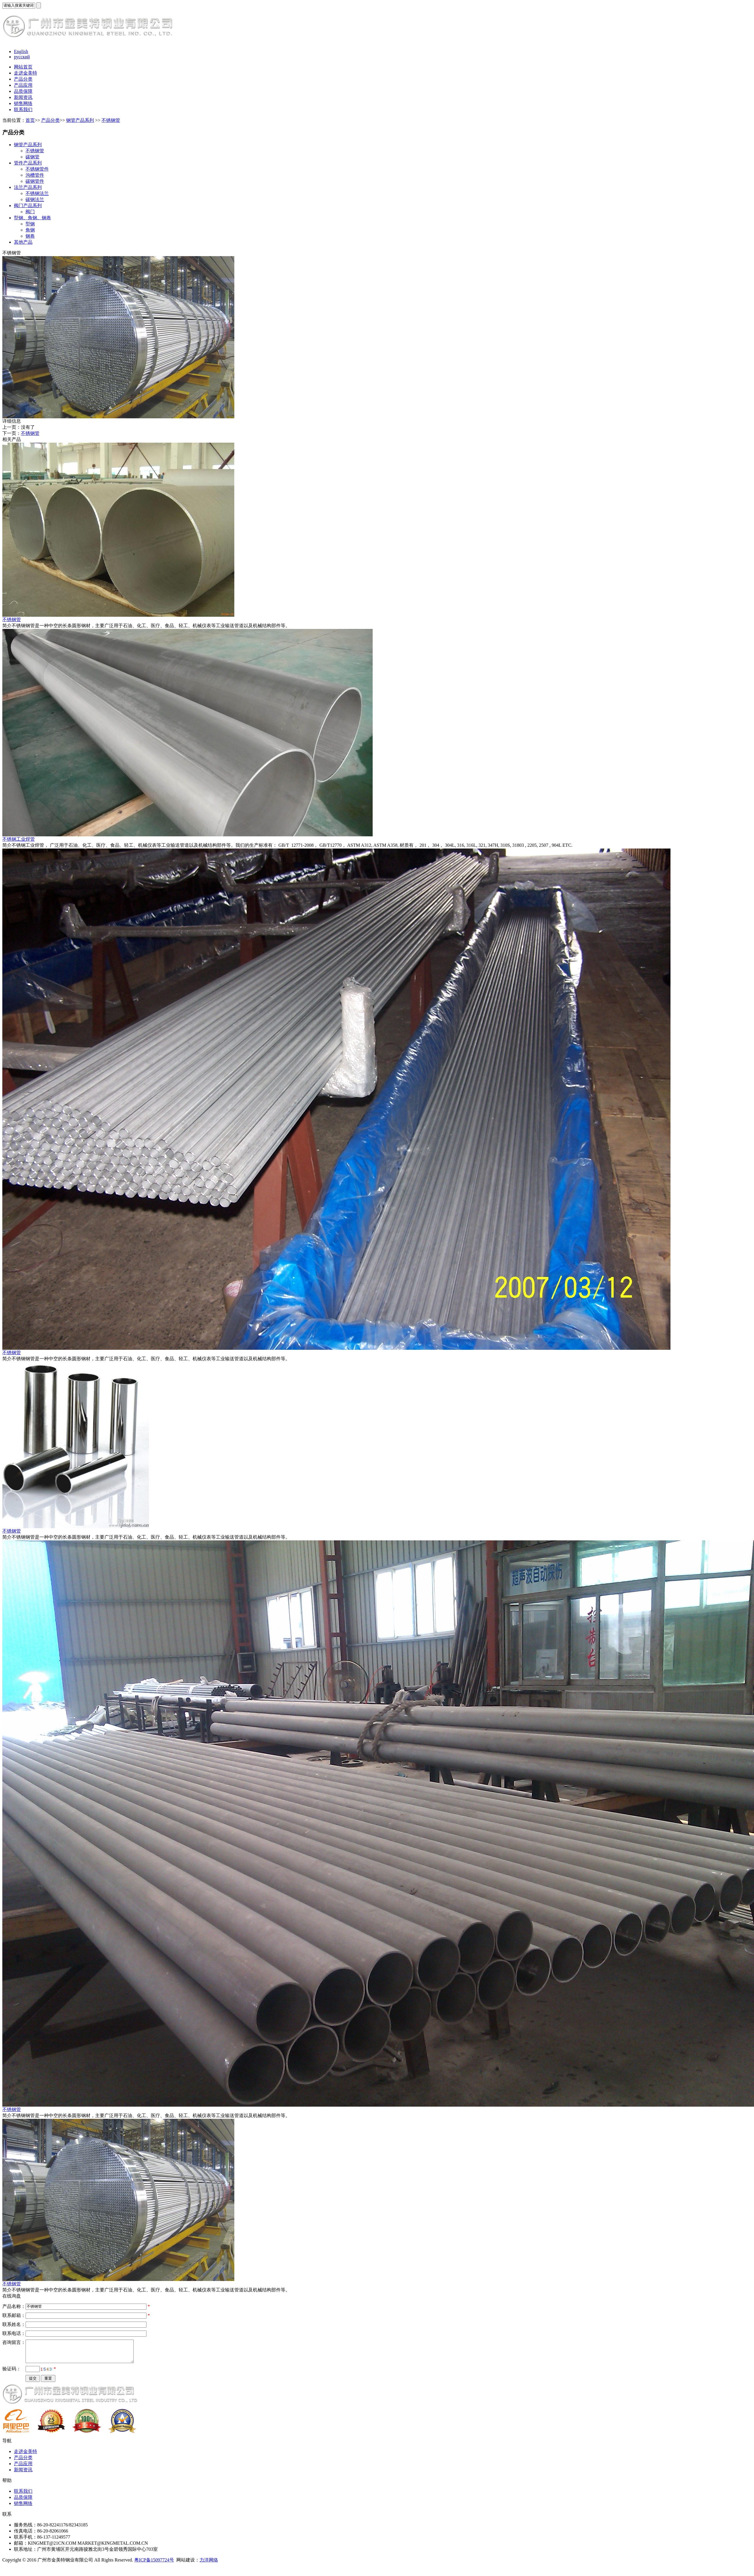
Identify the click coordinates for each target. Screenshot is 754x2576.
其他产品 (23, 242)
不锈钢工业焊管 (18, 839)
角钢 (30, 229)
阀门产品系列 (28, 205)
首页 (30, 120)
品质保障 (23, 91)
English (21, 51)
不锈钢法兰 (37, 193)
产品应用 (23, 85)
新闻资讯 (23, 97)
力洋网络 (209, 2564)
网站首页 (23, 66)
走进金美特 (25, 72)
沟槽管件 (35, 175)
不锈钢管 (111, 120)
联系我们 (23, 109)
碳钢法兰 (35, 199)
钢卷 (30, 236)
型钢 (30, 223)
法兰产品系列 (28, 187)
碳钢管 (32, 156)
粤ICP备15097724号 (154, 2564)
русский (22, 56)
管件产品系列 (28, 162)
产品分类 (23, 79)
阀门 (30, 211)
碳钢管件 (35, 181)
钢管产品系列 (80, 120)
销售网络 (23, 103)
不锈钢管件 (37, 169)
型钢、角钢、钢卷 (32, 217)
